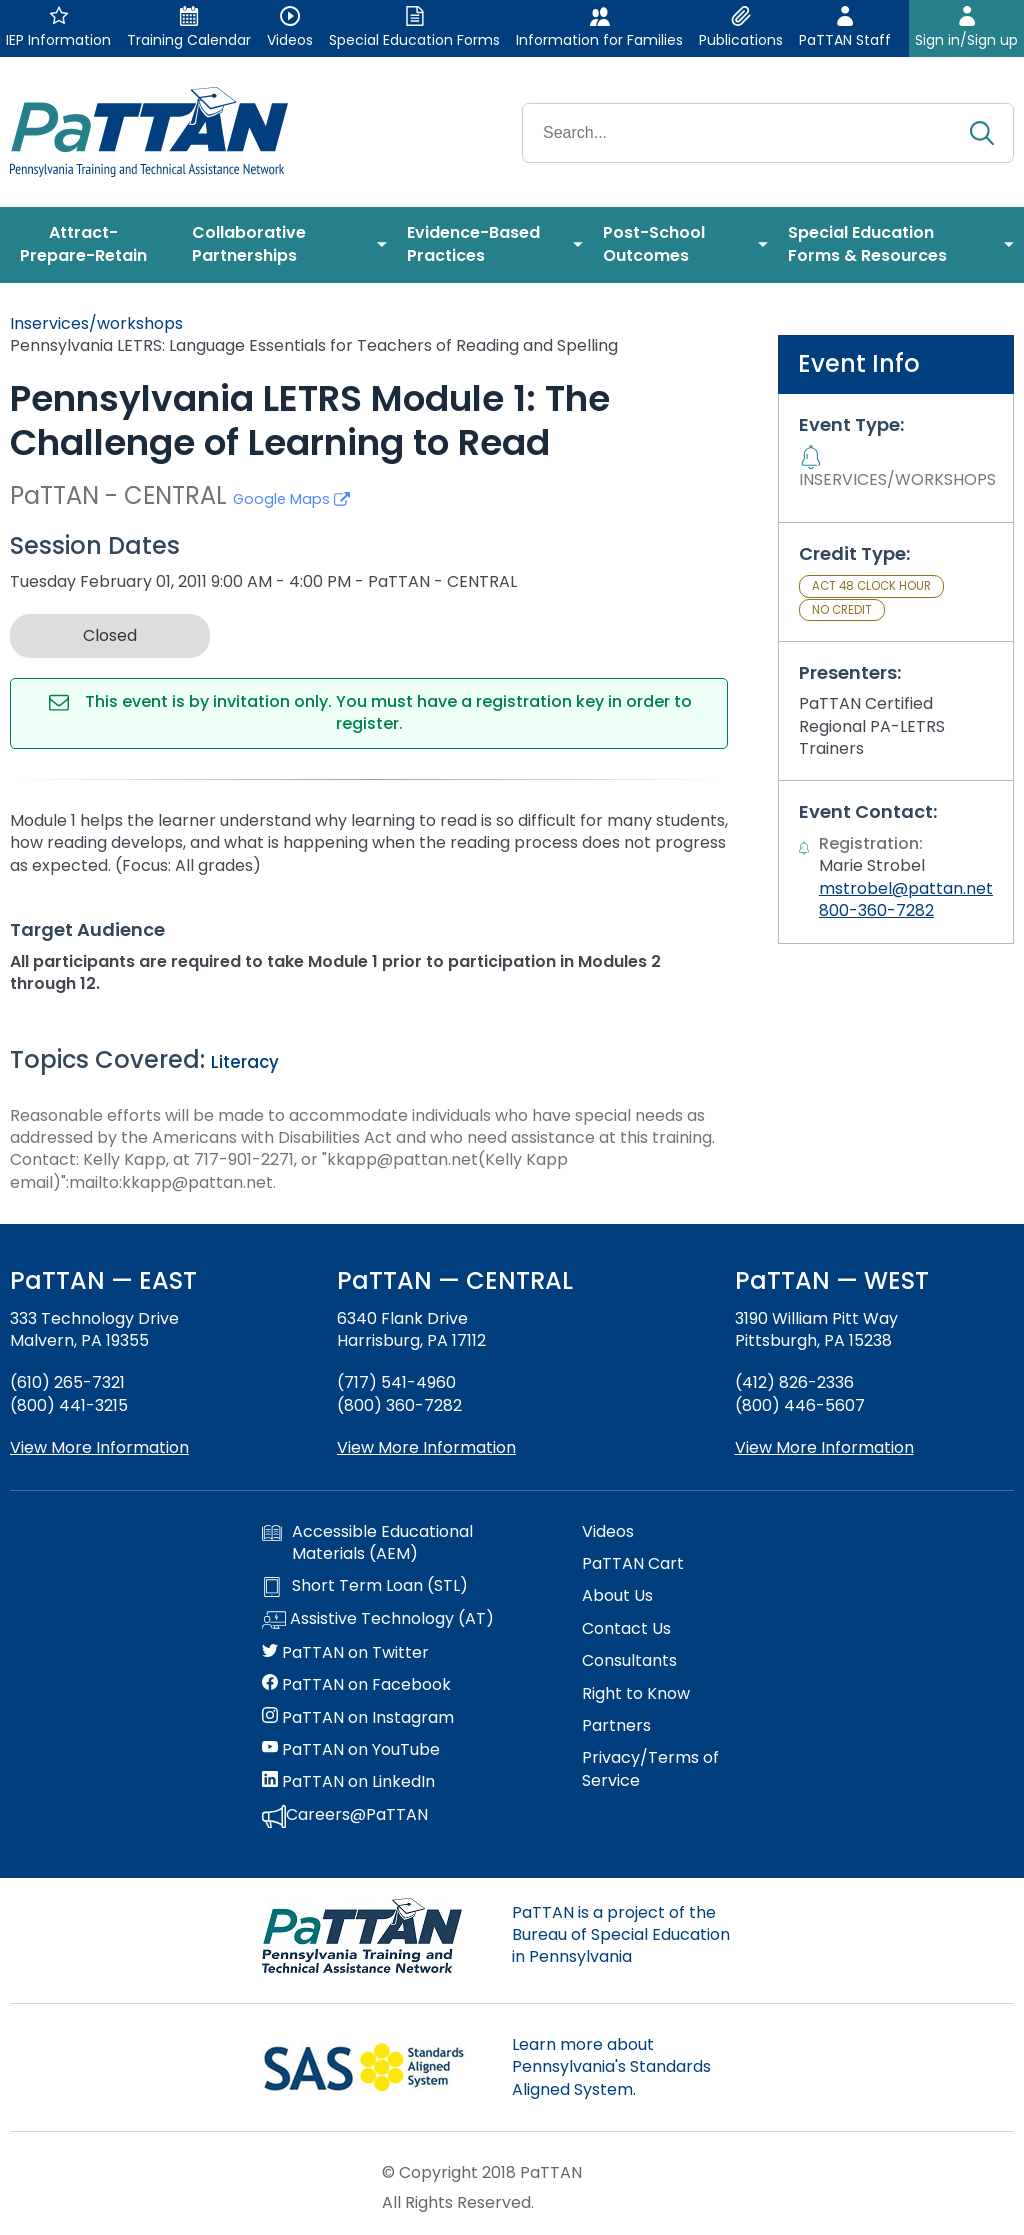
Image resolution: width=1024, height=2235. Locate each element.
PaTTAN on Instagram (358, 1718)
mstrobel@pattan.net (906, 888)
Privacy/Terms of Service (650, 1769)
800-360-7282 (876, 910)
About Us (617, 1596)
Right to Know (636, 1694)
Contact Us (626, 1629)
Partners (616, 1726)
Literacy (245, 1062)
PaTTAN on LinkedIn (348, 1782)
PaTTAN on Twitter (345, 1653)
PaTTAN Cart (633, 1564)
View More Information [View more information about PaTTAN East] (99, 1447)
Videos (608, 1532)
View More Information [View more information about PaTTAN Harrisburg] (426, 1447)
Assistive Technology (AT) (378, 1620)
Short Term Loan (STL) (365, 1586)
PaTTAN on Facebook (356, 1685)
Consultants (629, 1661)
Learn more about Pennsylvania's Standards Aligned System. (611, 2067)
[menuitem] (91, 245)
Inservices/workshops (96, 323)
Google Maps (291, 499)
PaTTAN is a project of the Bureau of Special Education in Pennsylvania (621, 1935)
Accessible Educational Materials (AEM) (367, 1543)
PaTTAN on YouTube (351, 1750)
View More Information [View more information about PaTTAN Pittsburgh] (824, 1447)
